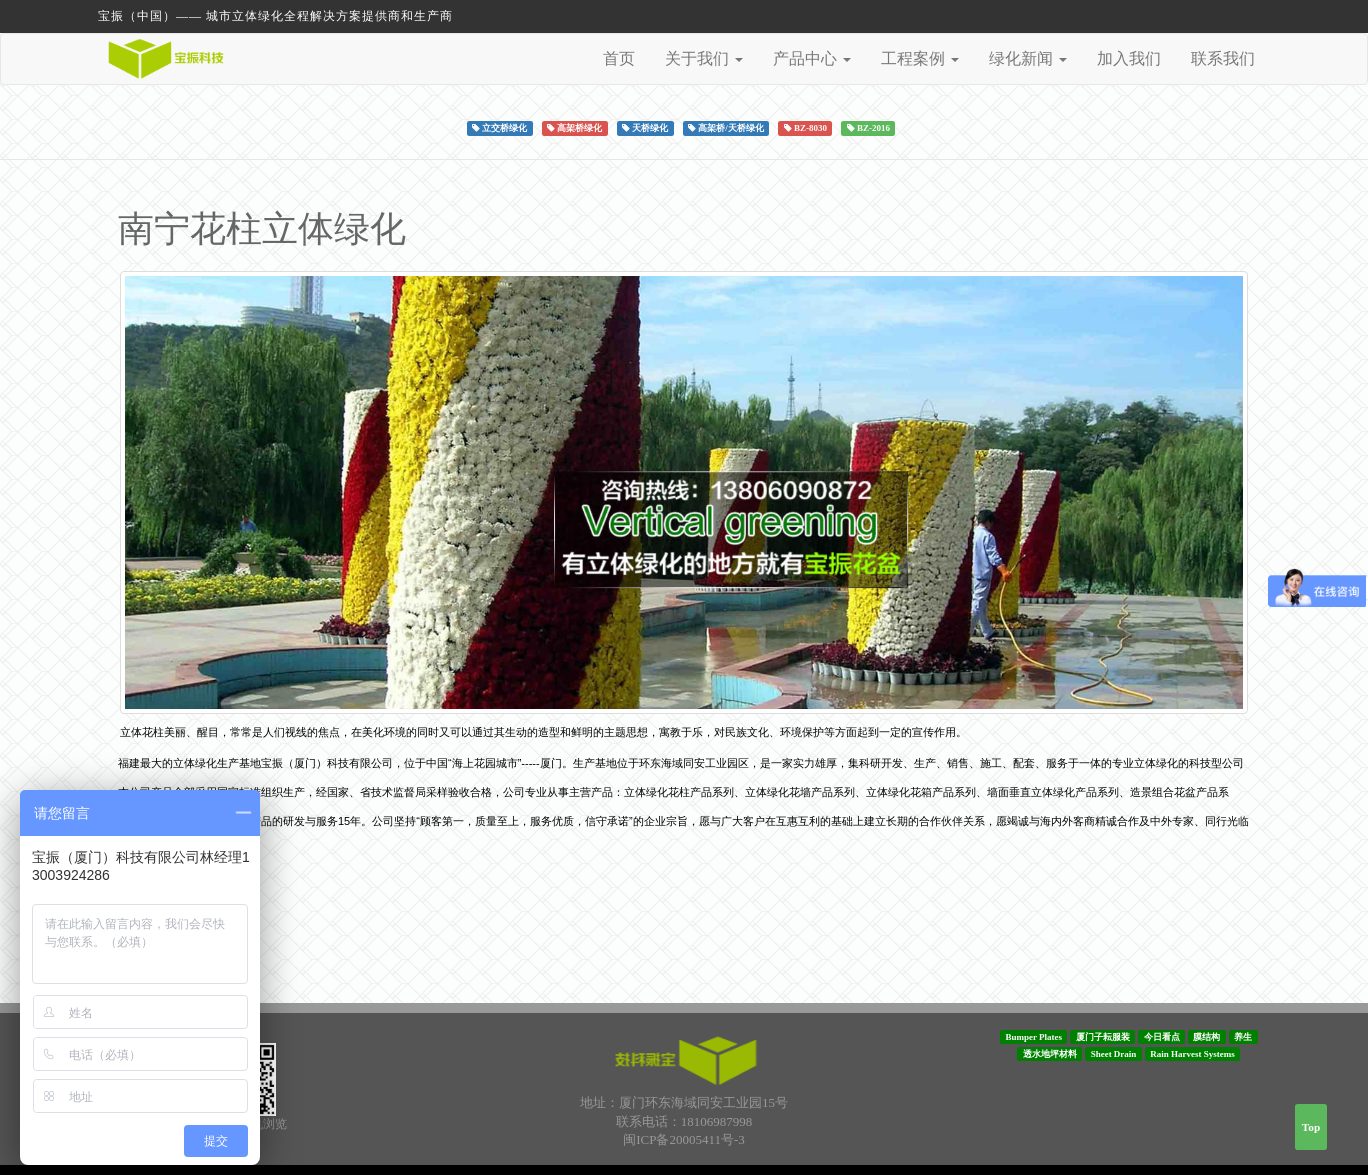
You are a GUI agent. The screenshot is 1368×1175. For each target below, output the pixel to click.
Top (1311, 1127)
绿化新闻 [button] (1028, 58)
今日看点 (1162, 1037)
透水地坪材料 (1050, 1054)
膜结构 (1206, 1037)
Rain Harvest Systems (1192, 1054)
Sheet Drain (1114, 1054)
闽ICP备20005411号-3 (684, 1139)
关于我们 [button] (704, 58)
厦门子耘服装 (1103, 1037)
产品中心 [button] (812, 58)
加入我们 (1129, 58)
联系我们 (1223, 58)
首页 (619, 58)
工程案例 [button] (920, 58)
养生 (1243, 1037)
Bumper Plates (1033, 1037)
